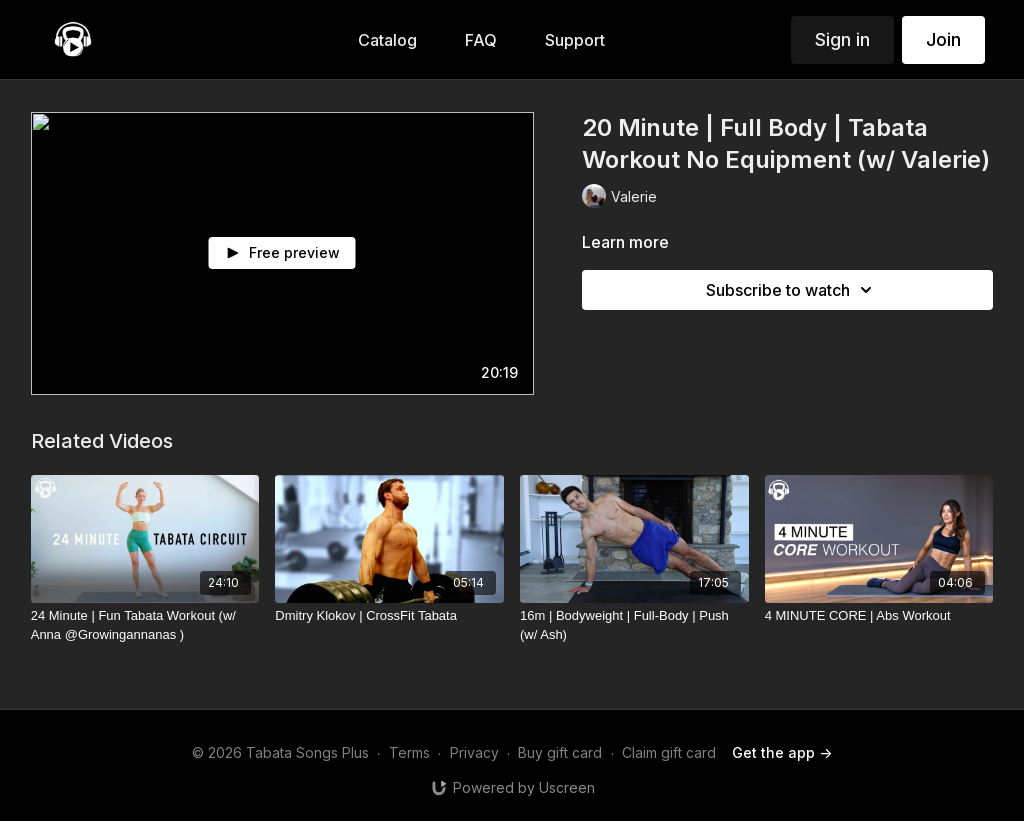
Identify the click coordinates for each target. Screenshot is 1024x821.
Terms (409, 752)
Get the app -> (782, 752)
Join (943, 39)
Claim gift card (669, 752)
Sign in (842, 39)
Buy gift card (560, 752)
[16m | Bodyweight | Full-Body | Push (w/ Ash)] (634, 625)
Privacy (474, 752)
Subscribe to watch (792, 290)
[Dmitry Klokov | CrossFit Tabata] (389, 616)
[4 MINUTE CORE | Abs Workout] (879, 616)
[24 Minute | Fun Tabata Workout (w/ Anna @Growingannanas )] (145, 625)
